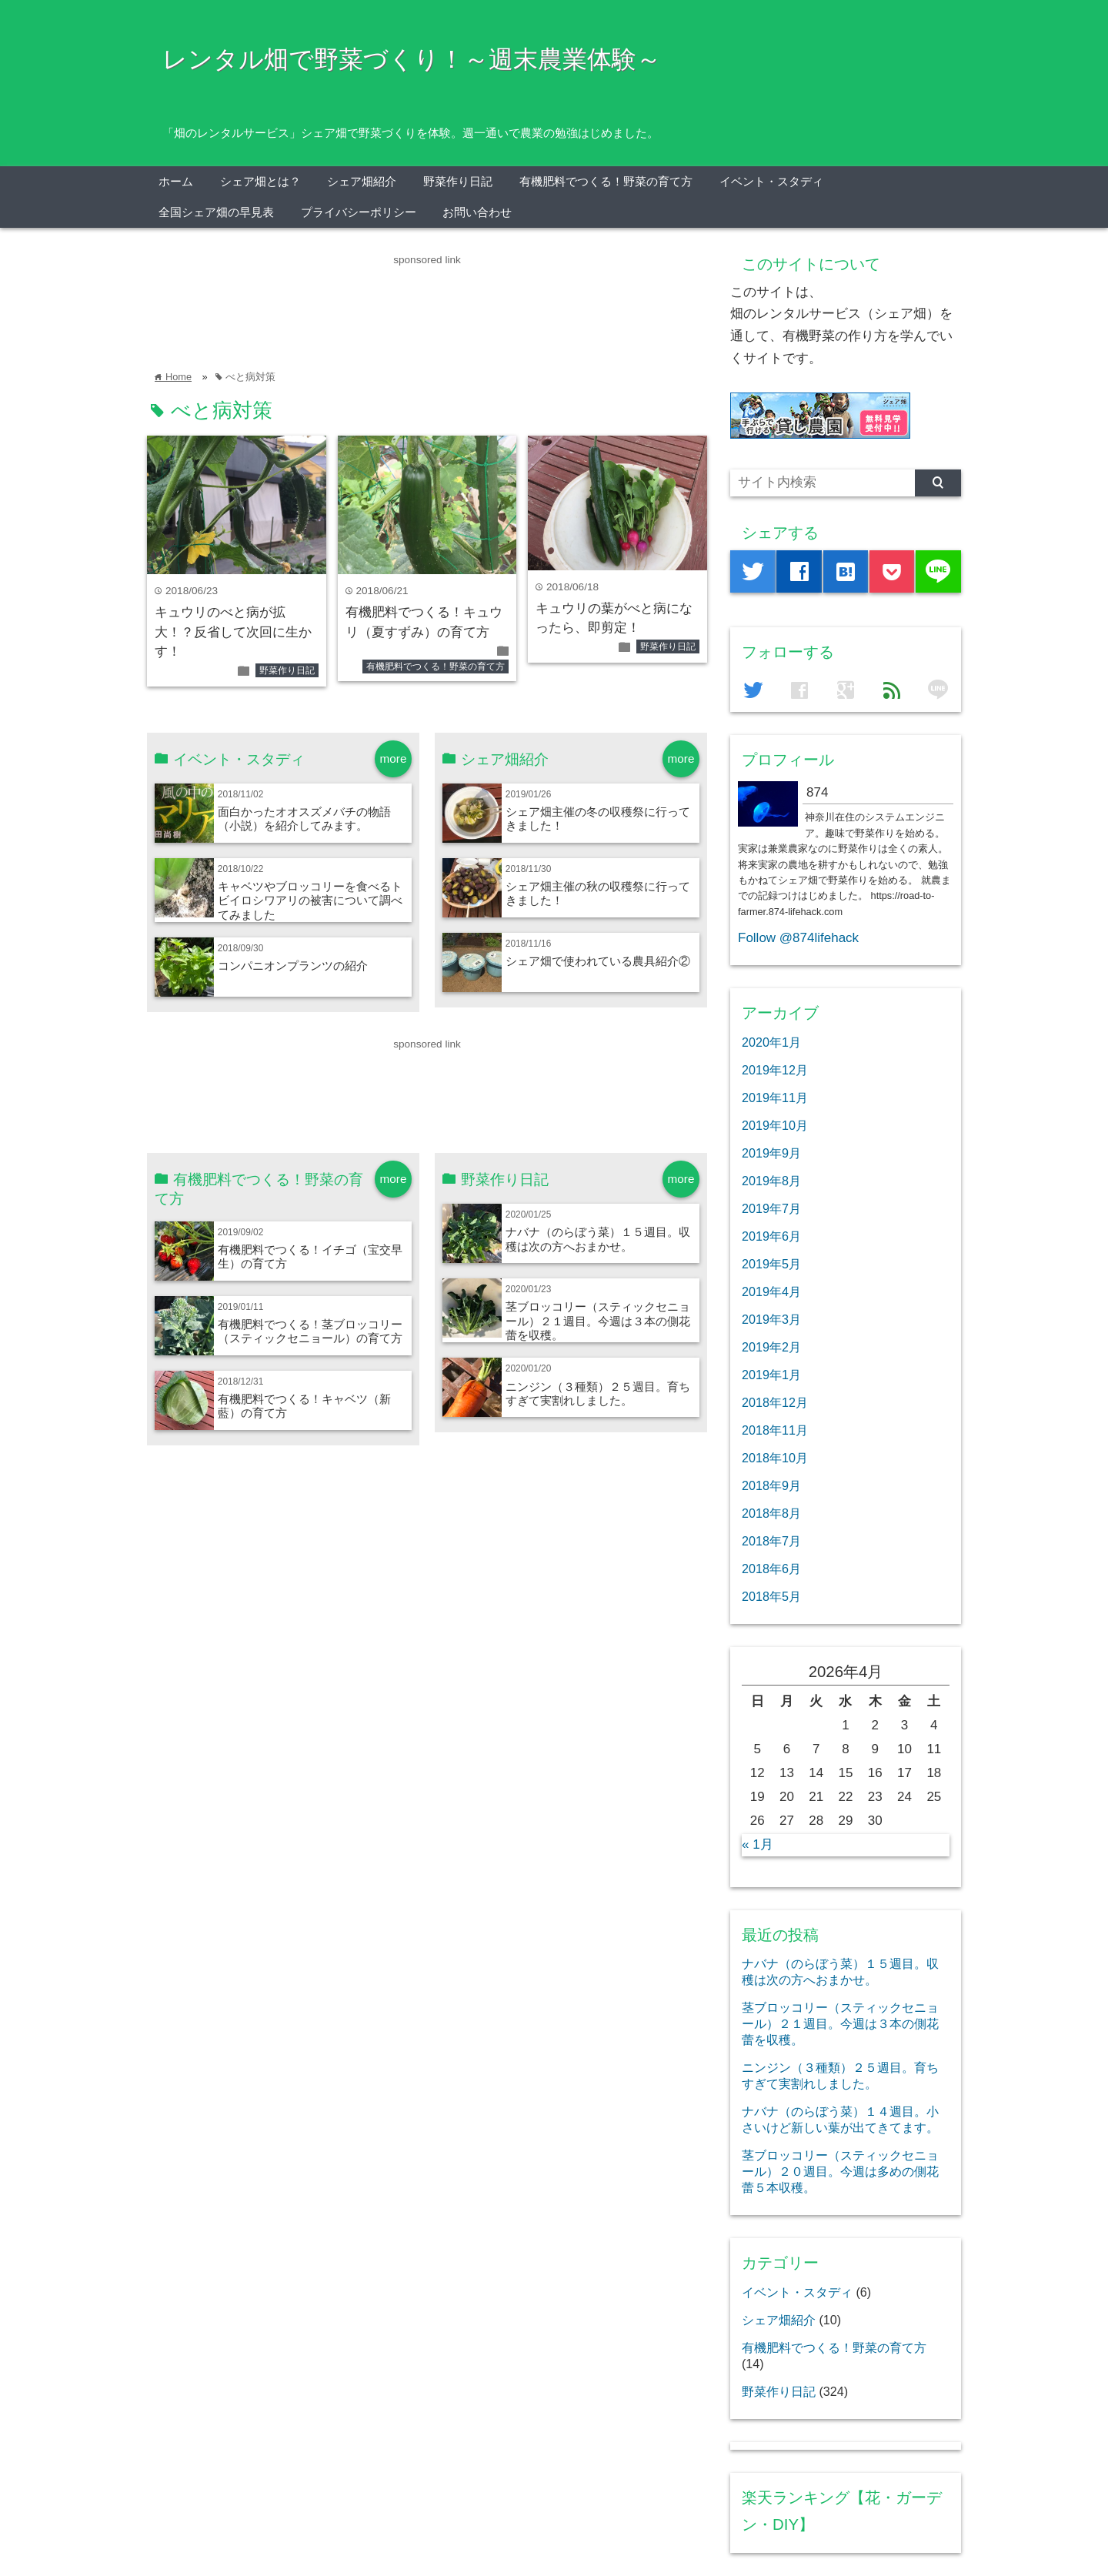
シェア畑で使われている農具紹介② (598, 960)
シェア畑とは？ (260, 181)
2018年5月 (771, 1596)
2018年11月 (775, 1430)
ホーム (176, 181)
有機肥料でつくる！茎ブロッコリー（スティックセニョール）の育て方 (310, 1331)
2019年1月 (771, 1375)
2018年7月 (771, 1541)
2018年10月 (775, 1458)
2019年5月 (771, 1264)
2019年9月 (771, 1153)
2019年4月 (771, 1291)
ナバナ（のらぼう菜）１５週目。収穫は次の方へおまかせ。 (598, 1238)
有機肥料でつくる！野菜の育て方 (605, 181)
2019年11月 (775, 1097)
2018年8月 (771, 1513)
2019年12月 (775, 1070)
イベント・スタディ (771, 181)
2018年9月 (771, 1485)
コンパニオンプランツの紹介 (293, 965)
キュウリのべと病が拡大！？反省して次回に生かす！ (233, 632)
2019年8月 (771, 1181)
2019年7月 (771, 1208)
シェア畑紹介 (361, 181)
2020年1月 (771, 1042)
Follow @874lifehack (798, 938)
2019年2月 (771, 1347)
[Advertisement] (427, 303)
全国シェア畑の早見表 (216, 212)
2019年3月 (771, 1319)
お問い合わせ (477, 212)
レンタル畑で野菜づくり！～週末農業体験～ (411, 59)
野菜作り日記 (457, 181)
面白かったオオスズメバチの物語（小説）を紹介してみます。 (304, 818)
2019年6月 (771, 1236)
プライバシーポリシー (358, 212)
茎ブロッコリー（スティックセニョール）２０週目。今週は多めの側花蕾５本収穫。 (840, 2171)
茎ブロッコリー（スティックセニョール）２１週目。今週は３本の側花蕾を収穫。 (598, 1320)
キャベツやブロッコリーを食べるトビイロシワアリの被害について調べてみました (310, 900)
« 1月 (757, 1844)
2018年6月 (771, 1568)
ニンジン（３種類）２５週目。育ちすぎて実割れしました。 (598, 1393)
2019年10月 (775, 1125)
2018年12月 (775, 1402)
